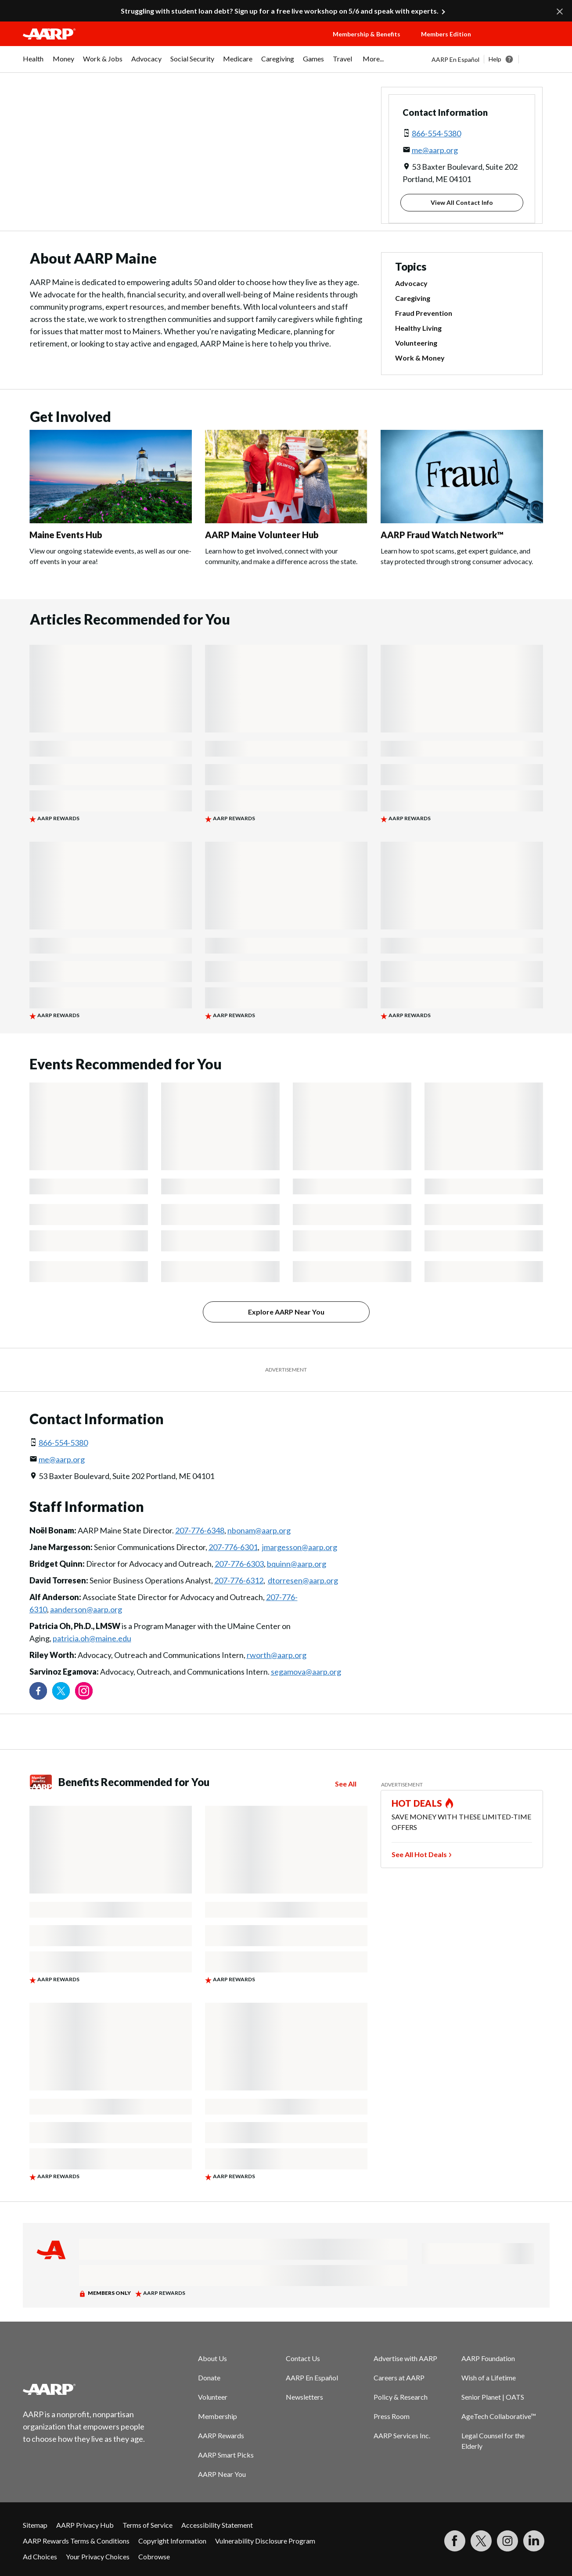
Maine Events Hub (65, 534)
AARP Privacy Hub (85, 2525)
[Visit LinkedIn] (533, 2540)
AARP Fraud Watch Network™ (442, 534)
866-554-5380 (436, 133)
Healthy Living (418, 328)
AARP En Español (455, 59)
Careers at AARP (399, 2377)
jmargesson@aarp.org (299, 1547)
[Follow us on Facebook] (38, 1691)
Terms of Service (147, 2525)
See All (345, 1783)
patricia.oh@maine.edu (92, 1638)
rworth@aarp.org (276, 1655)
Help (495, 59)
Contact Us (303, 2358)
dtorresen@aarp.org (303, 1580)
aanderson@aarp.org (86, 1609)
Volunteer (212, 2397)
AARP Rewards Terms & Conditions (76, 2541)
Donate (209, 2377)
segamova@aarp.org (306, 1671)
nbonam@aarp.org (259, 1530)
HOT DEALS (417, 1803)
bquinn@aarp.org (296, 1563)
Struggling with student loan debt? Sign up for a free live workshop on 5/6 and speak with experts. (280, 11)
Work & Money (420, 358)
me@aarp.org (435, 150)
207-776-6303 (239, 1563)
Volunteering (416, 343)
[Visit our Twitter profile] (61, 1691)
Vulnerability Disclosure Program (265, 2541)
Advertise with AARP (405, 2358)
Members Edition (446, 34)
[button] (519, 42)
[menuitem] (33, 63)
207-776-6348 (199, 1530)
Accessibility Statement (217, 2525)
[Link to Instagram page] (84, 1691)
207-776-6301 (233, 1547)
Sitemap (35, 2525)
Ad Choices (40, 2556)
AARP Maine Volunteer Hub (262, 534)
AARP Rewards (221, 2435)
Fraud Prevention (423, 313)
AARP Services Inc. (402, 2435)
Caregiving (412, 298)
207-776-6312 (238, 1580)
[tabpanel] (491, 59)
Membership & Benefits (366, 34)
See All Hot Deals (419, 1854)
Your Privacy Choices (98, 2556)
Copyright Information (172, 2541)
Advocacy (411, 283)
